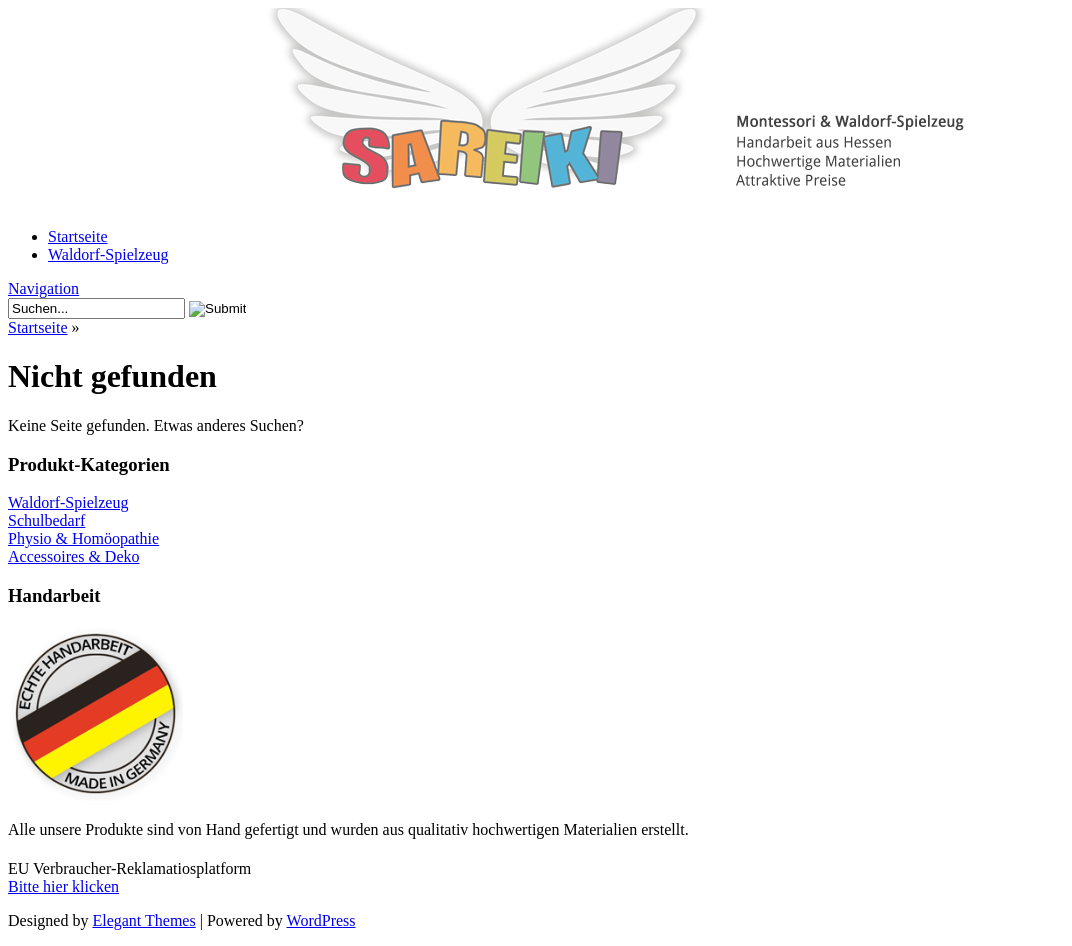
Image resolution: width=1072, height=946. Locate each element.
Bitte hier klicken (63, 886)
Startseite (78, 236)
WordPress (321, 920)
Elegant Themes (143, 920)
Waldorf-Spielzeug (108, 254)
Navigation (43, 288)
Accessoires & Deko (74, 556)
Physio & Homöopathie (83, 538)
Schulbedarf (46, 520)
